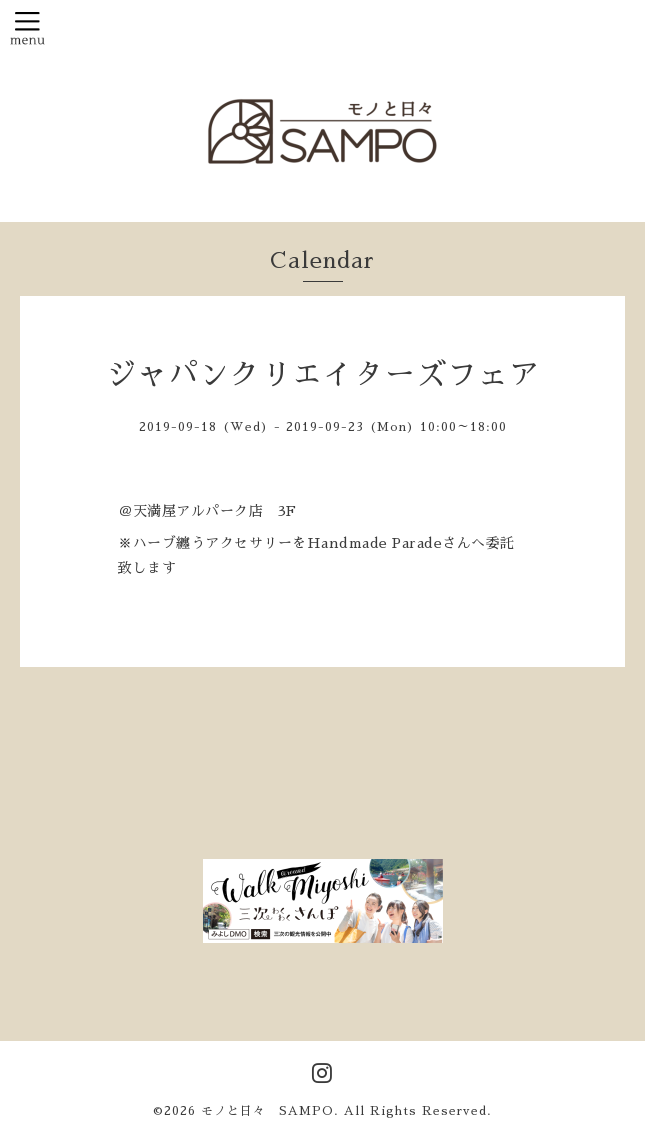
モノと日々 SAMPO (267, 1111)
